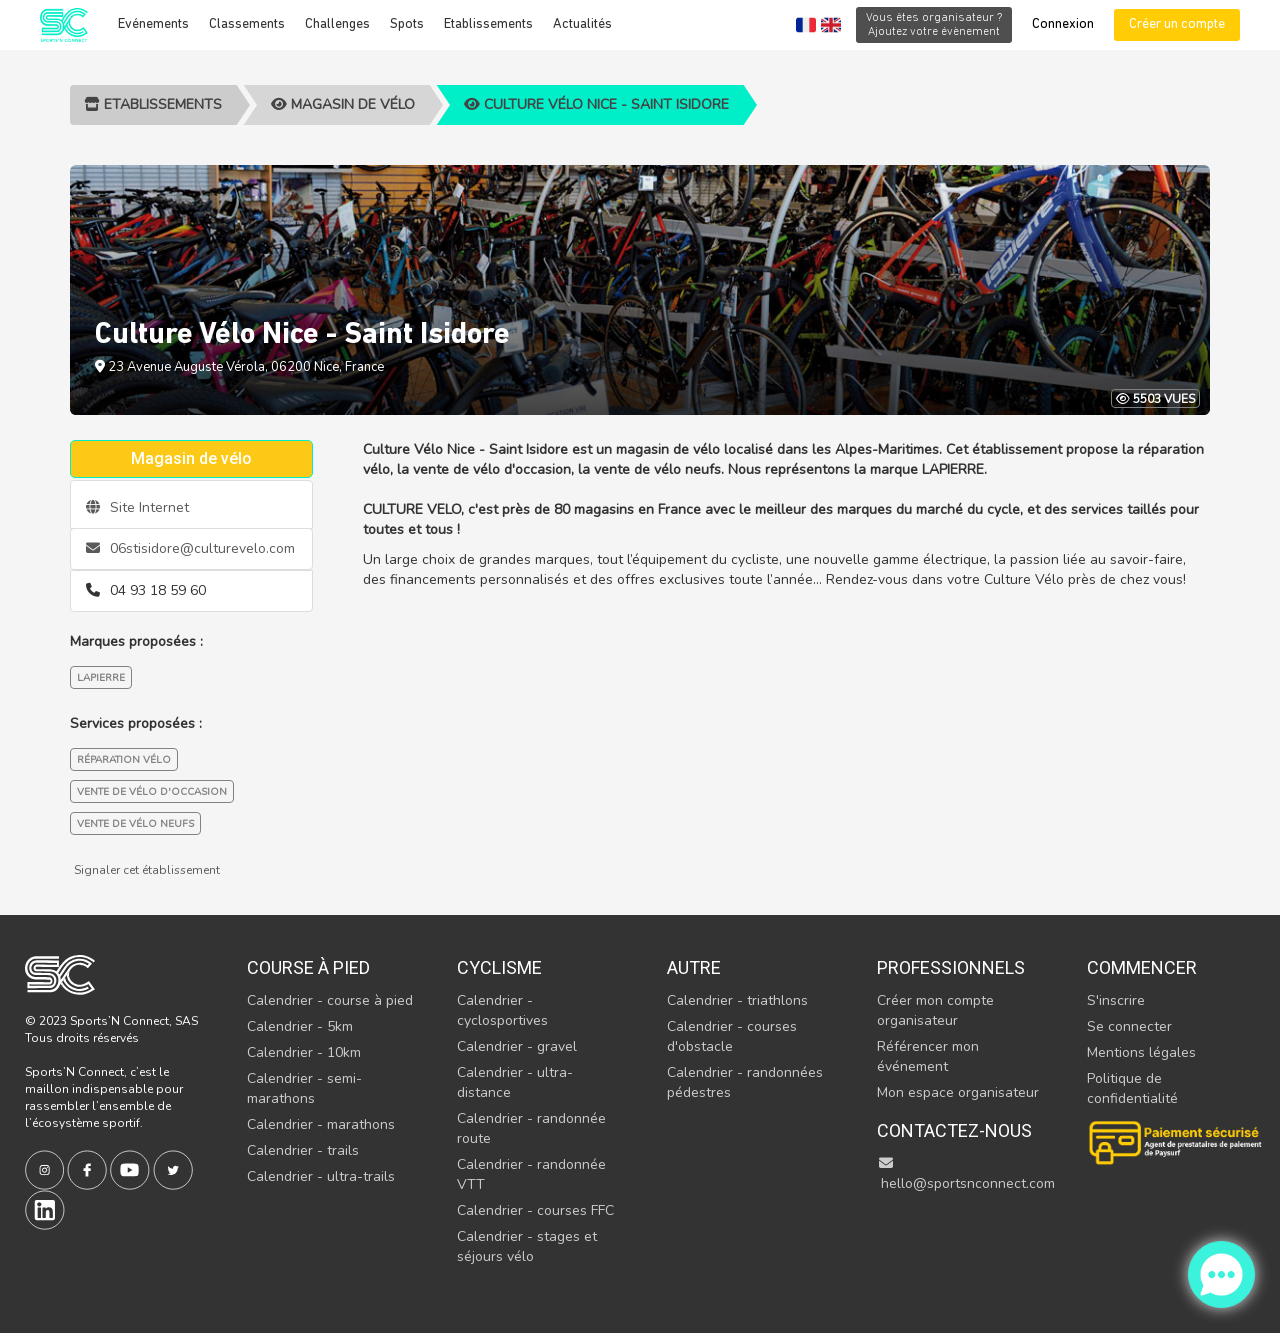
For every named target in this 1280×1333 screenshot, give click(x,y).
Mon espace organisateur (958, 1092)
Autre (694, 967)
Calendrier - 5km (300, 1026)
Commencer (1142, 967)
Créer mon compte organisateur (935, 1010)
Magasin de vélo (343, 104)
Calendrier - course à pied (330, 1000)
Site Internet (137, 507)
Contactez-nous (954, 1130)
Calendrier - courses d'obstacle (732, 1036)
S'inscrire (1116, 1000)
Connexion (1063, 24)
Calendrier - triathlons (737, 1000)
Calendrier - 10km (304, 1052)
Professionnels (951, 967)
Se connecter (1129, 1026)
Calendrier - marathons (321, 1124)
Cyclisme (499, 967)
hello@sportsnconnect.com (966, 1174)
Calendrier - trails (303, 1150)
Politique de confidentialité (1132, 1088)
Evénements (153, 24)
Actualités (582, 24)
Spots (407, 24)
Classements (247, 24)
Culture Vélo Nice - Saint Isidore (596, 104)
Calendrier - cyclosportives (502, 1010)
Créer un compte (1177, 24)
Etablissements (488, 24)
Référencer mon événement (928, 1056)
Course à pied (308, 967)
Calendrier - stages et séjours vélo (527, 1246)
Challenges (337, 24)
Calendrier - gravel (517, 1046)
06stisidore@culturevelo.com (190, 548)
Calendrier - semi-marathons (304, 1088)
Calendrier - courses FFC (535, 1210)
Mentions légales (1141, 1052)
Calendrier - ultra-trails (321, 1176)
